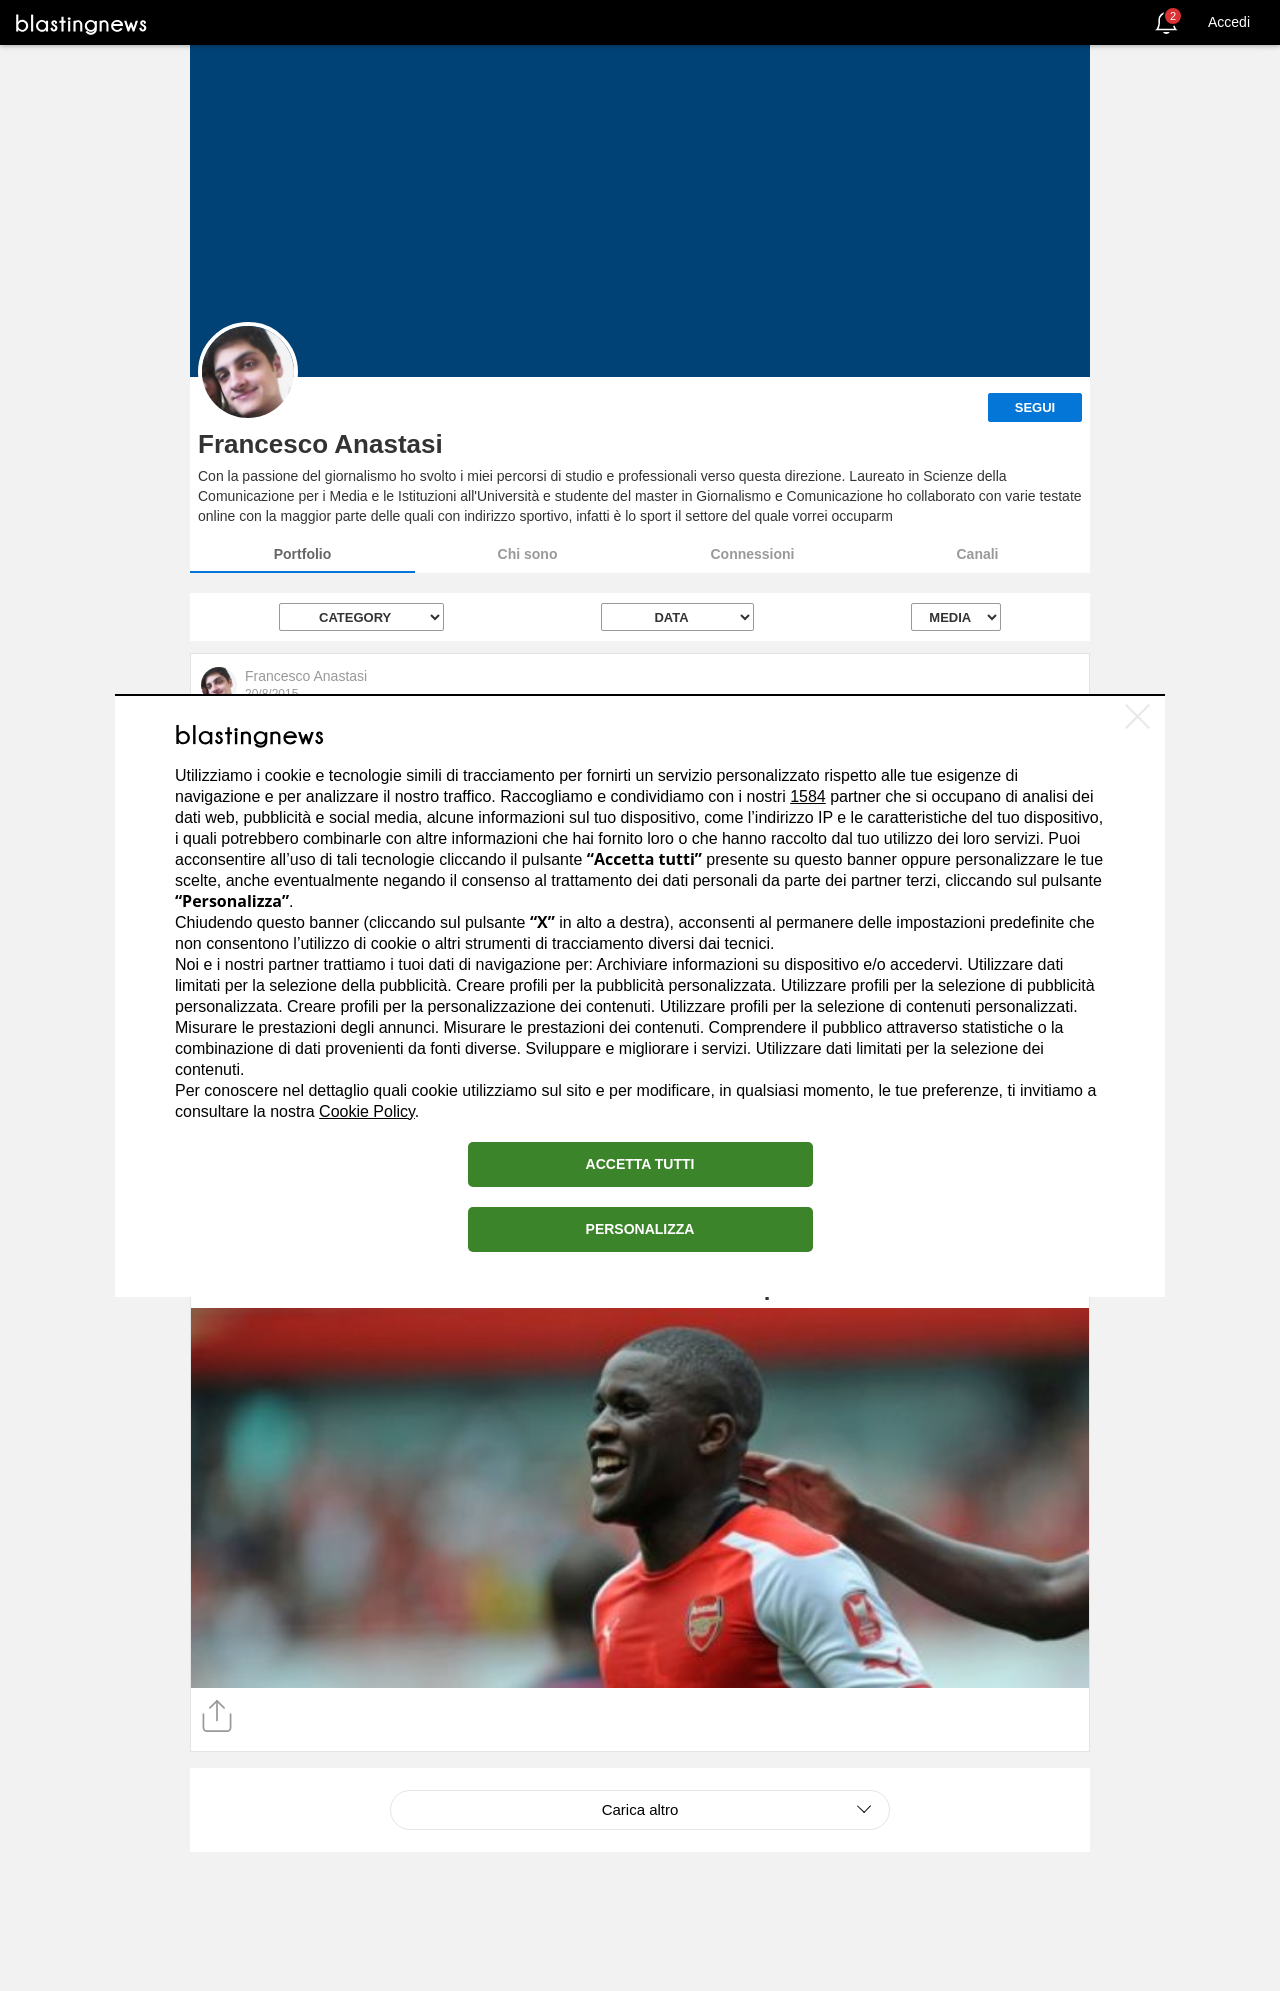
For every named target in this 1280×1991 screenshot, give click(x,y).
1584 (808, 796)
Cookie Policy (367, 1111)
